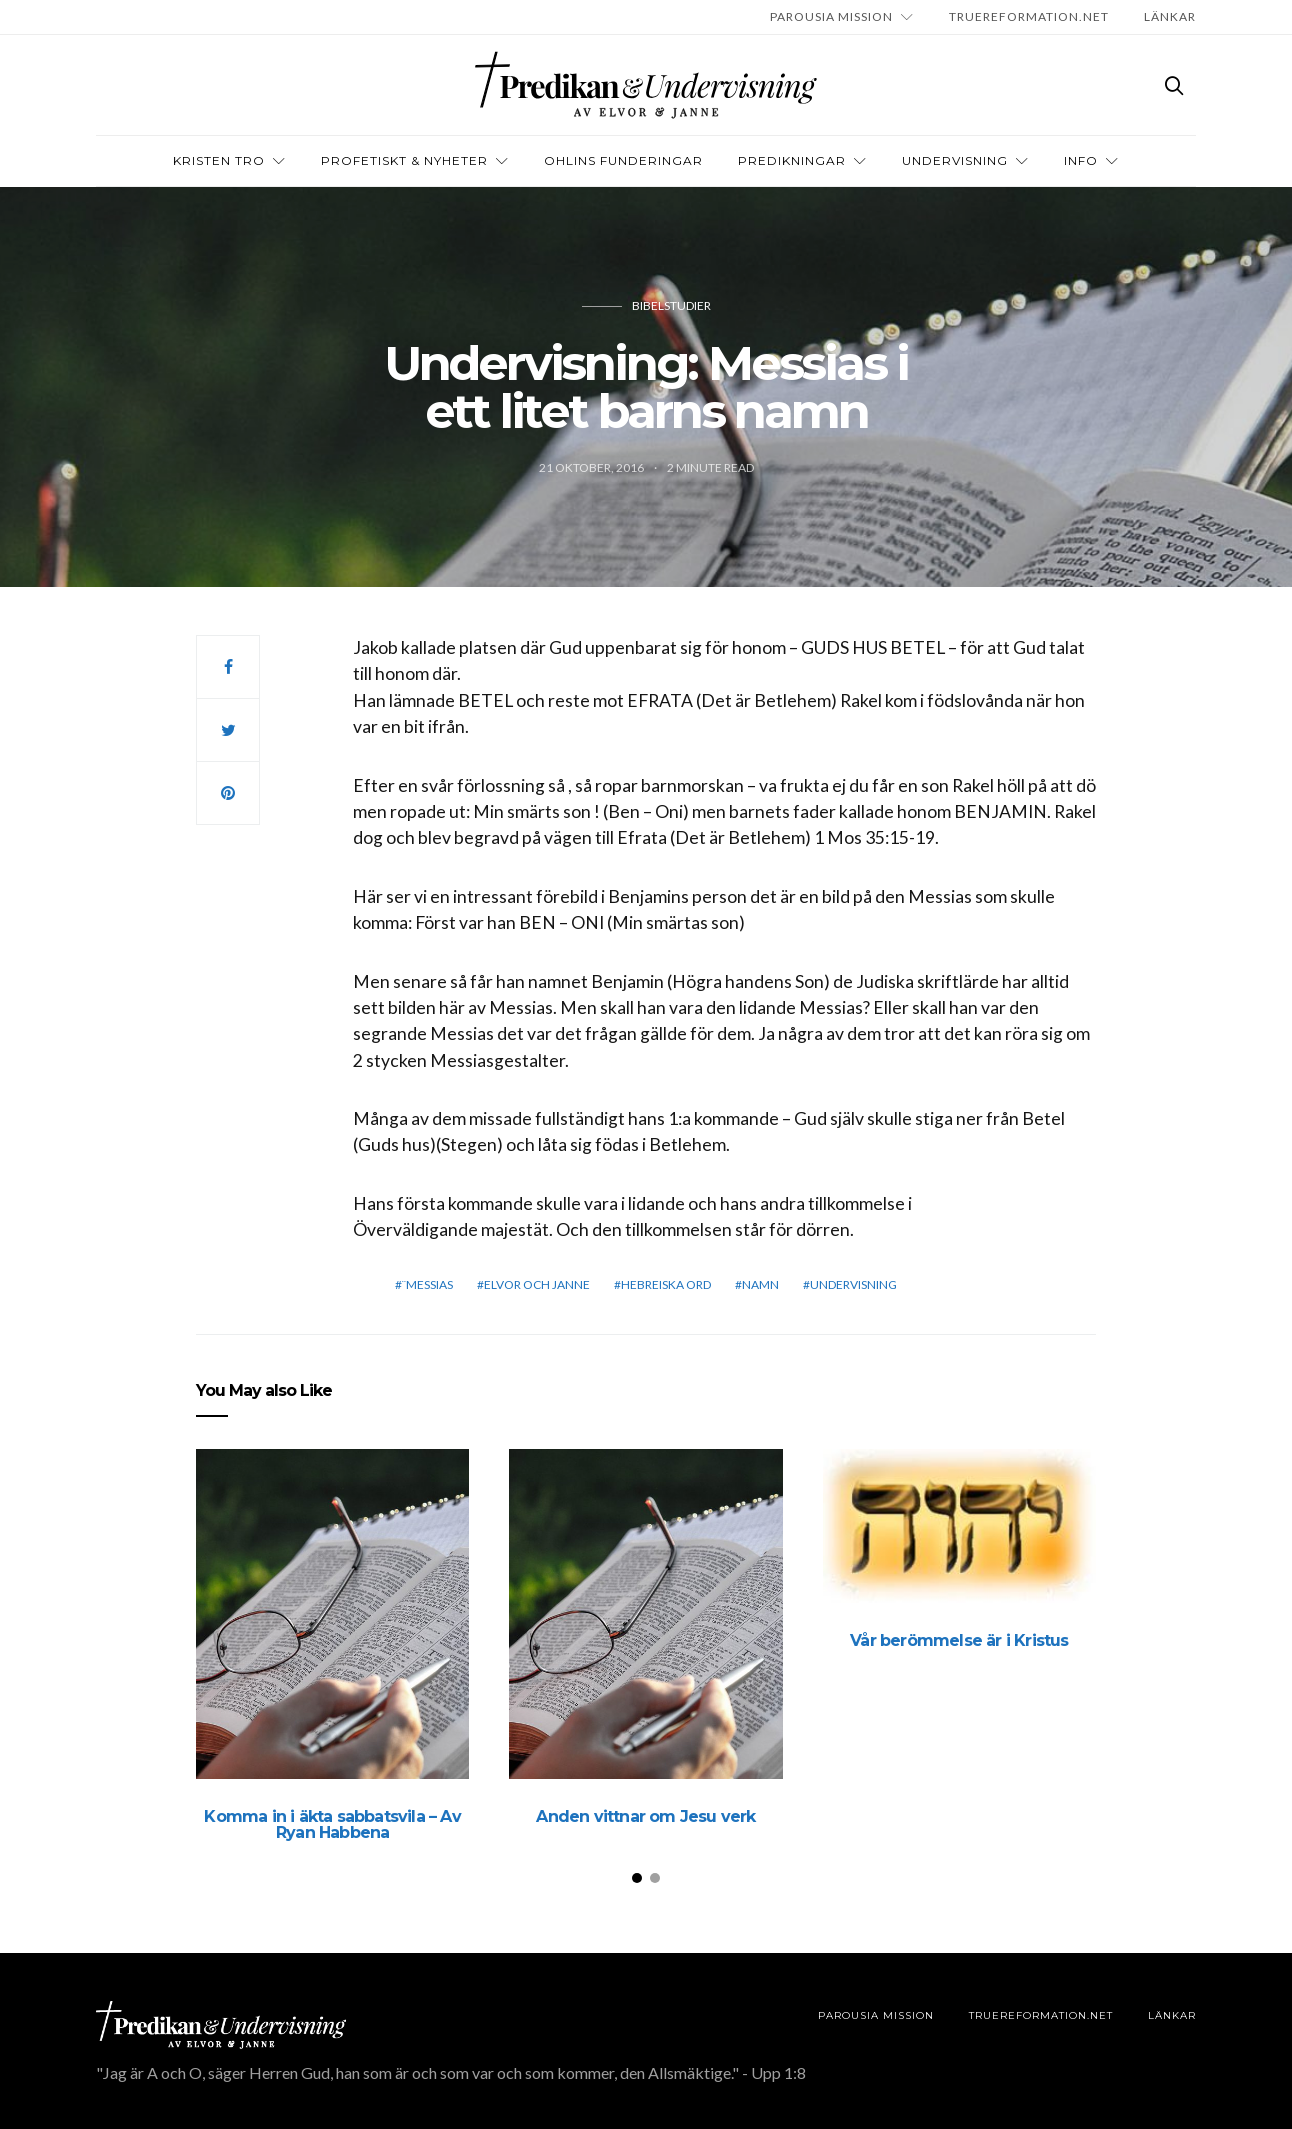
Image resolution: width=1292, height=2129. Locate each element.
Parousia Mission (831, 16)
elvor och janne (537, 1284)
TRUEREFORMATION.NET (1029, 16)
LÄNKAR (1170, 16)
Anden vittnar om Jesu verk (645, 1816)
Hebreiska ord (666, 1284)
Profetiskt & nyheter (404, 160)
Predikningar (792, 160)
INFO (1081, 160)
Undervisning (955, 160)
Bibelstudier (671, 305)
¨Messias (427, 1284)
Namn (760, 1284)
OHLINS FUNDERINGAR (623, 160)
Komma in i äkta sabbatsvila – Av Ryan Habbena (332, 1824)
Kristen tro (219, 160)
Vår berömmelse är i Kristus (959, 1640)
